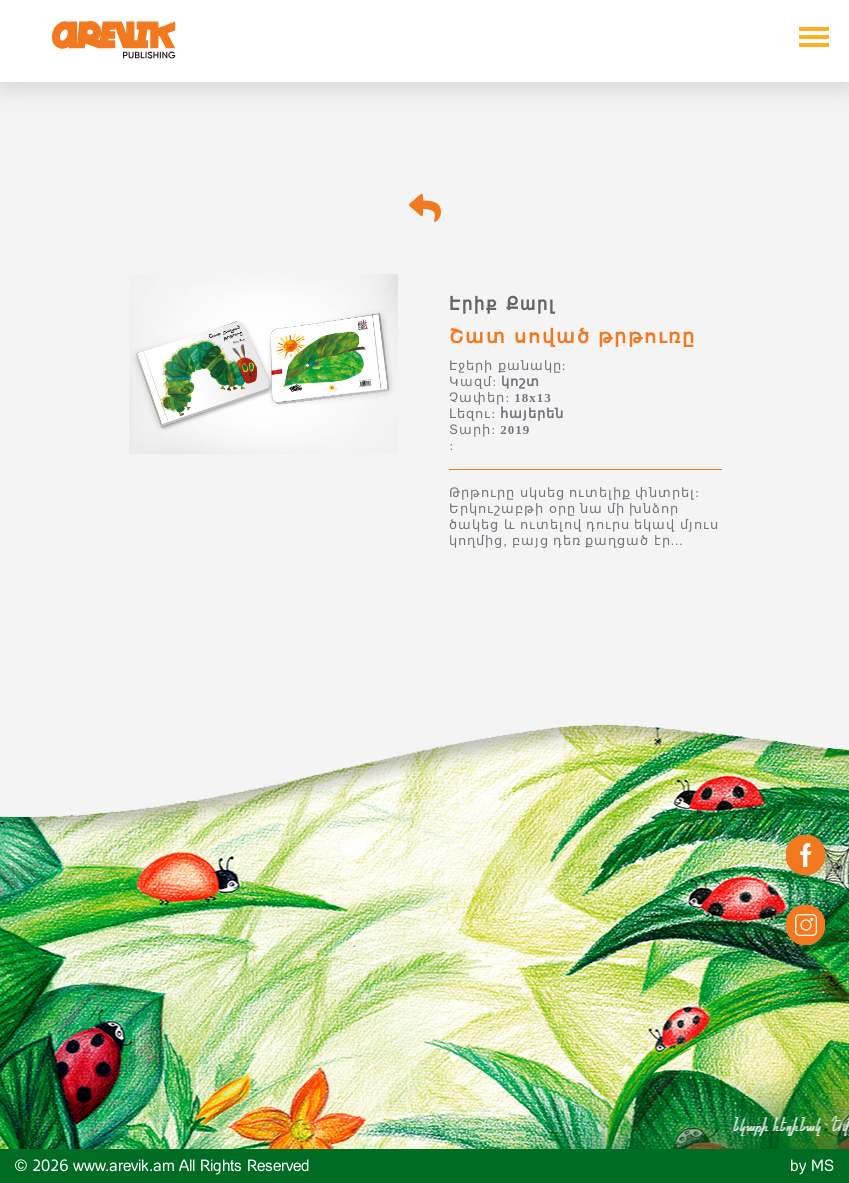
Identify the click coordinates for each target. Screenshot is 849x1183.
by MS (812, 1165)
